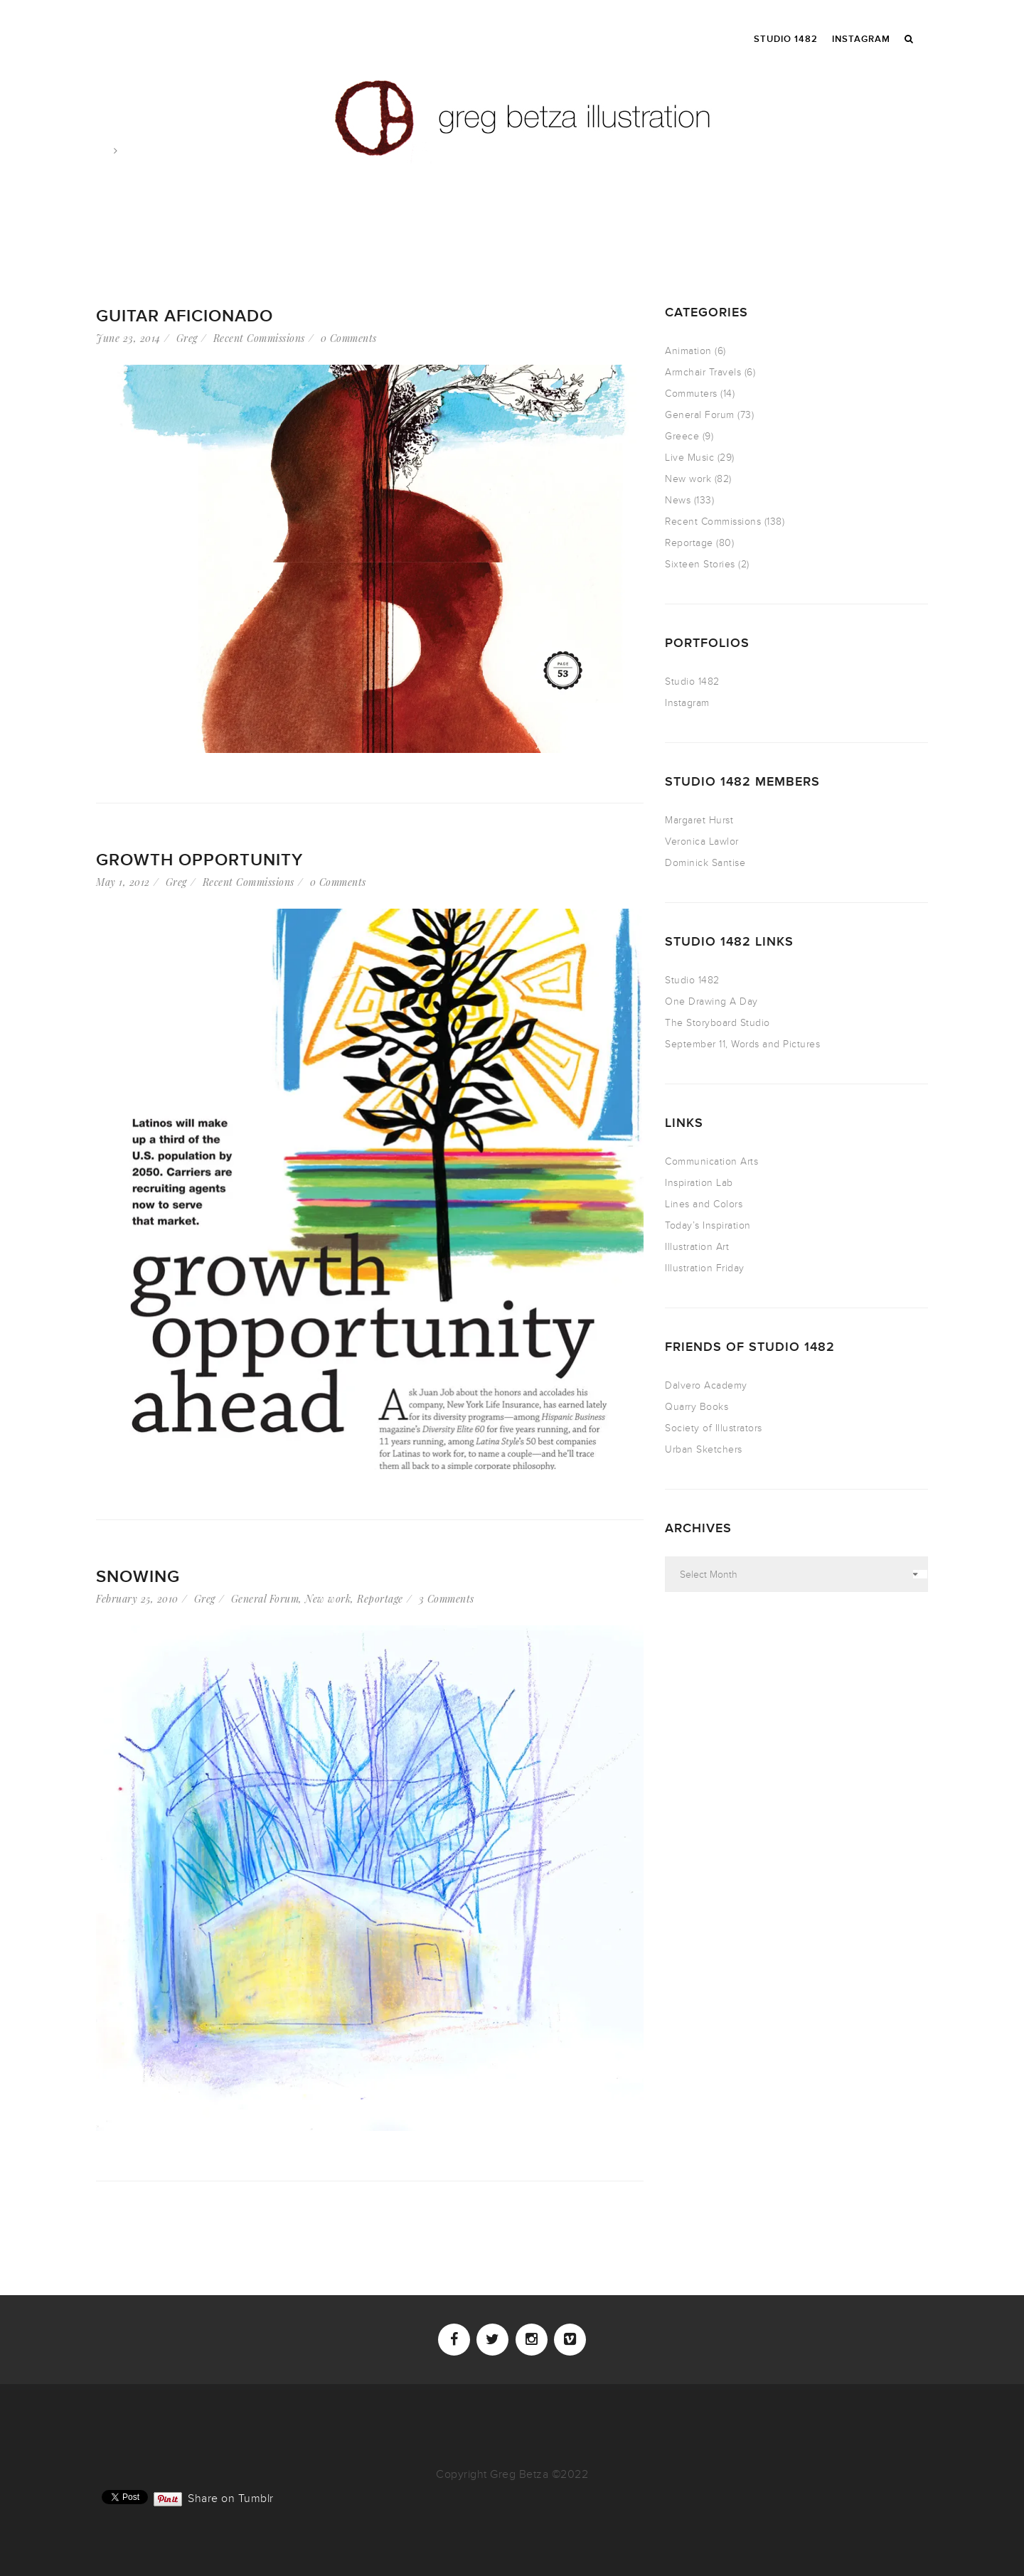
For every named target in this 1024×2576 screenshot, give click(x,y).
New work (328, 1598)
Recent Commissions (259, 338)
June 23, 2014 (128, 338)
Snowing (138, 1576)
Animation (688, 351)
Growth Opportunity (199, 860)
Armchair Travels (703, 372)
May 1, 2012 (123, 882)
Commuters (691, 394)
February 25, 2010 (137, 1598)
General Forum (265, 1598)
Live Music (689, 457)
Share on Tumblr (231, 2497)
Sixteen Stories (700, 564)
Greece (682, 436)
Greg (187, 338)
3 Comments (446, 1598)
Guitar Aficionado (184, 316)
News (677, 500)
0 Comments (349, 338)
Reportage (380, 1598)
